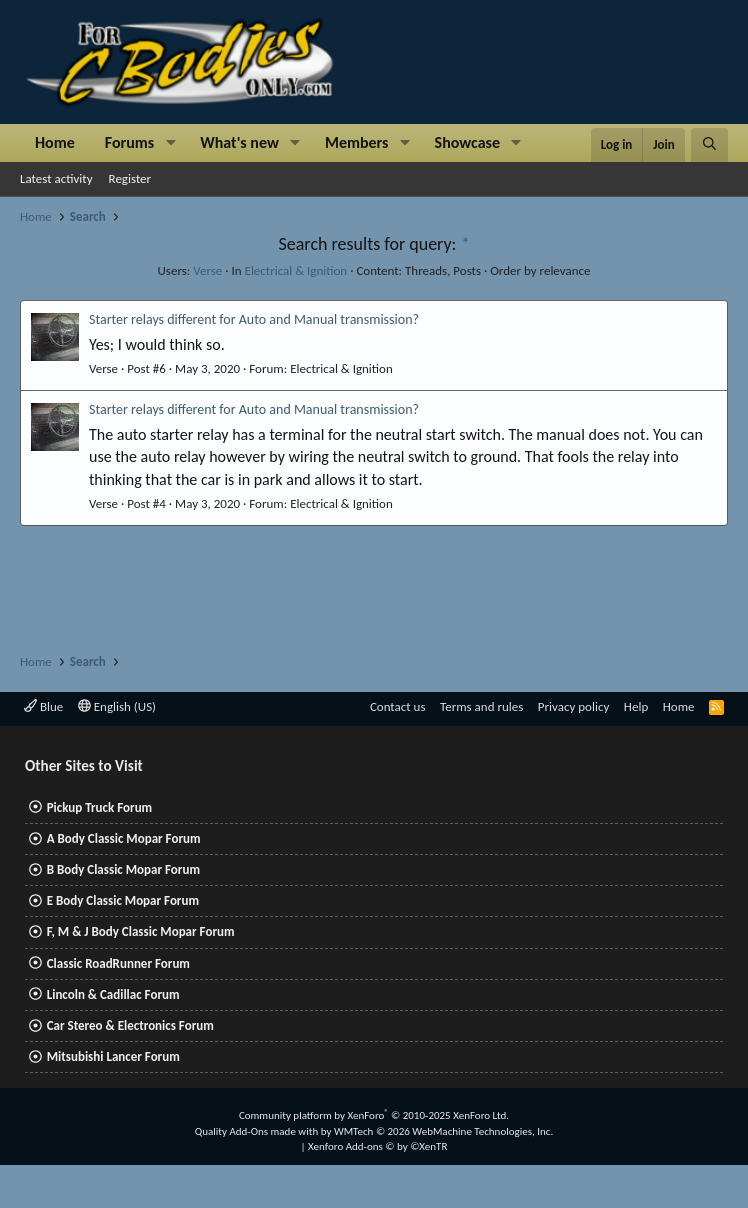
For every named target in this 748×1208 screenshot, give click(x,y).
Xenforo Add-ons (377, 1146)
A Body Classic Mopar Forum (124, 838)
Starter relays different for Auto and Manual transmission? (254, 319)
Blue (43, 706)
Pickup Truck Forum (99, 807)
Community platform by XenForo (374, 1115)
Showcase (467, 142)
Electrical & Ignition (296, 270)
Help (636, 706)
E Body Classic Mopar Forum (123, 900)
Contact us (398, 706)
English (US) (117, 706)
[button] (170, 143)
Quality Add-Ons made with (258, 1131)
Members (357, 142)
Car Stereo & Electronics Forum (130, 1025)
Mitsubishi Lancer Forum (113, 1056)
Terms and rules (481, 706)
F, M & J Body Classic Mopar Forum (141, 931)
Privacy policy (574, 706)
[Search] (709, 145)
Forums (129, 142)
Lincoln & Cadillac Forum (113, 994)
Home (55, 142)
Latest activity (56, 178)
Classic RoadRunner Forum (118, 963)
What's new (239, 142)
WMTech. (443, 1131)
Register (130, 178)
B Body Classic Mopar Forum (123, 869)
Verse (207, 270)
